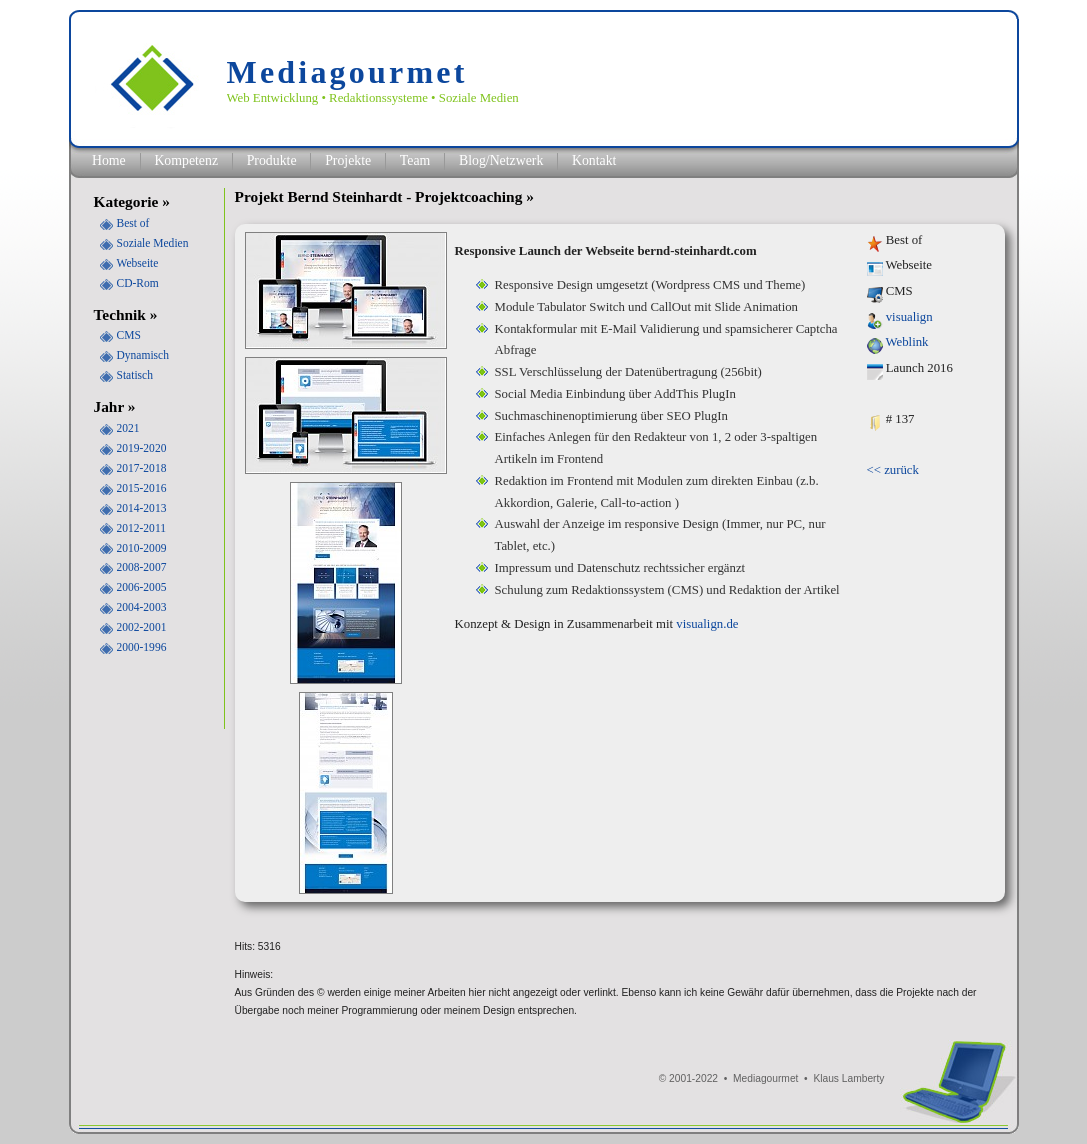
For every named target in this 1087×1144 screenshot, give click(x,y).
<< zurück (893, 470)
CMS (129, 335)
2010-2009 (142, 548)
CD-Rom (138, 283)
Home (109, 160)
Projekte (348, 160)
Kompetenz (186, 160)
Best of (133, 223)
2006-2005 (142, 587)
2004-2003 (142, 607)
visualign (909, 317)
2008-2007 (142, 567)
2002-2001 (142, 627)
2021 (128, 428)
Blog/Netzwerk (501, 160)
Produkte (272, 160)
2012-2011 (141, 528)
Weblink (906, 342)
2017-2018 (142, 468)
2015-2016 (142, 488)
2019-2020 (142, 448)
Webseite (138, 263)
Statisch (135, 375)
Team (415, 160)
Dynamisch (143, 355)
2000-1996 (142, 647)
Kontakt (594, 160)
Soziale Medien (153, 243)
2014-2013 (142, 508)
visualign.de (707, 624)
